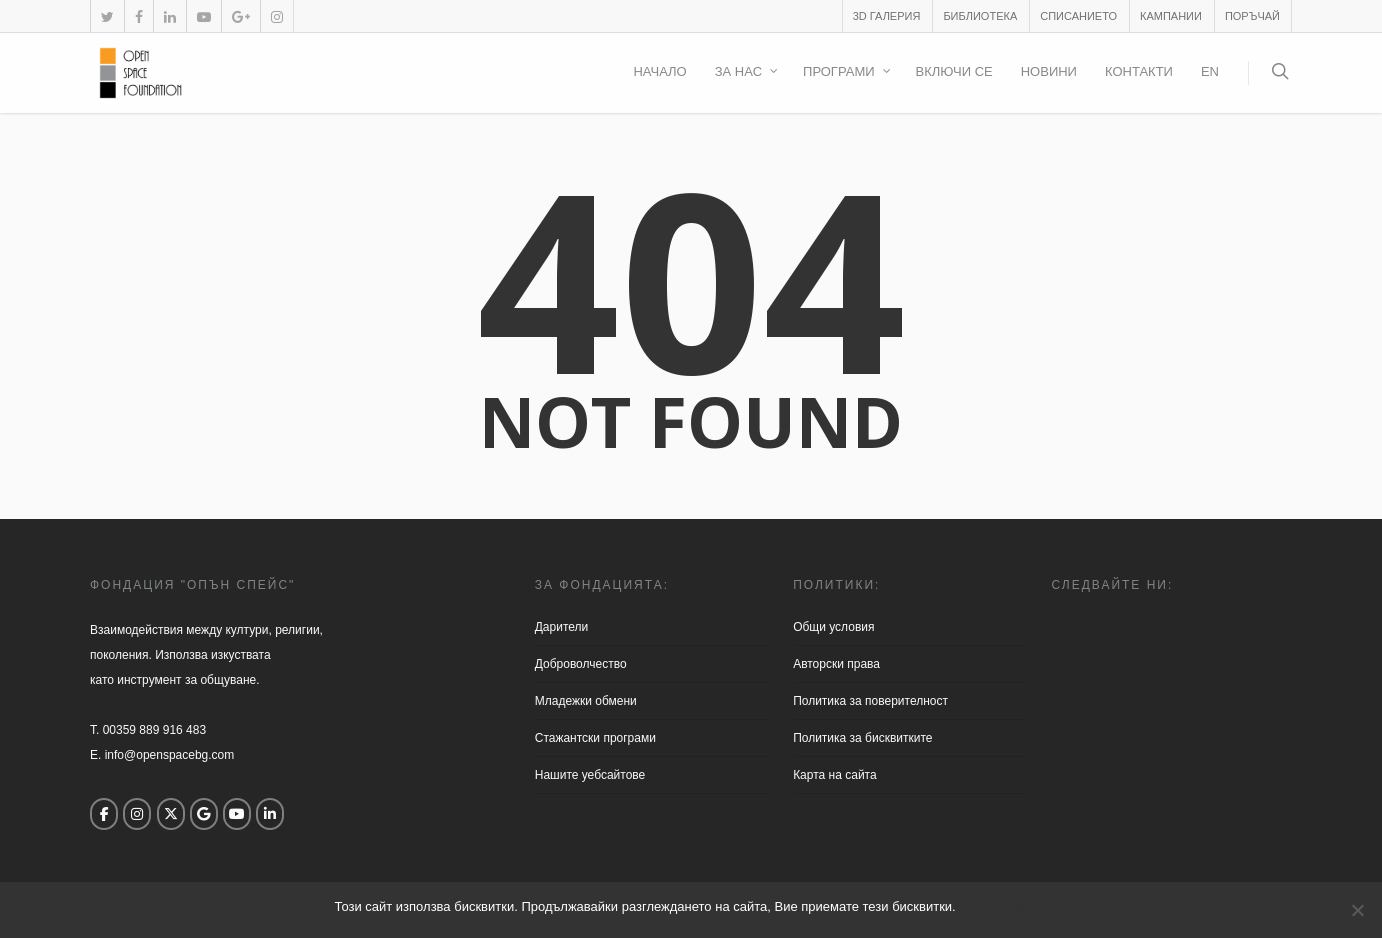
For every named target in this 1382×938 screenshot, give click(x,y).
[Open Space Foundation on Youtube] (237, 814)
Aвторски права (836, 664)
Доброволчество (581, 664)
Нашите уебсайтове (590, 775)
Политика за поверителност (870, 701)
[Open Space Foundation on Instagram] (137, 814)
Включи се (954, 71)
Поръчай (1252, 16)
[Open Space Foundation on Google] (204, 814)
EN (1210, 71)
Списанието (1078, 16)
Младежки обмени (586, 701)
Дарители (562, 627)
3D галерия (887, 16)
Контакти (1139, 71)
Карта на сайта (835, 775)
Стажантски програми (595, 738)
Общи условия (833, 627)
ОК (975, 906)
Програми (848, 73)
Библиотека (980, 16)
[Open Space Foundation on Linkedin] (270, 814)
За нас (747, 73)
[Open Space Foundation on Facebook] (104, 814)
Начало (659, 71)
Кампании (1171, 16)
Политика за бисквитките (862, 738)
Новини (1049, 71)
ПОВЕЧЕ (1020, 906)
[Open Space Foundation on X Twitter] (171, 814)
